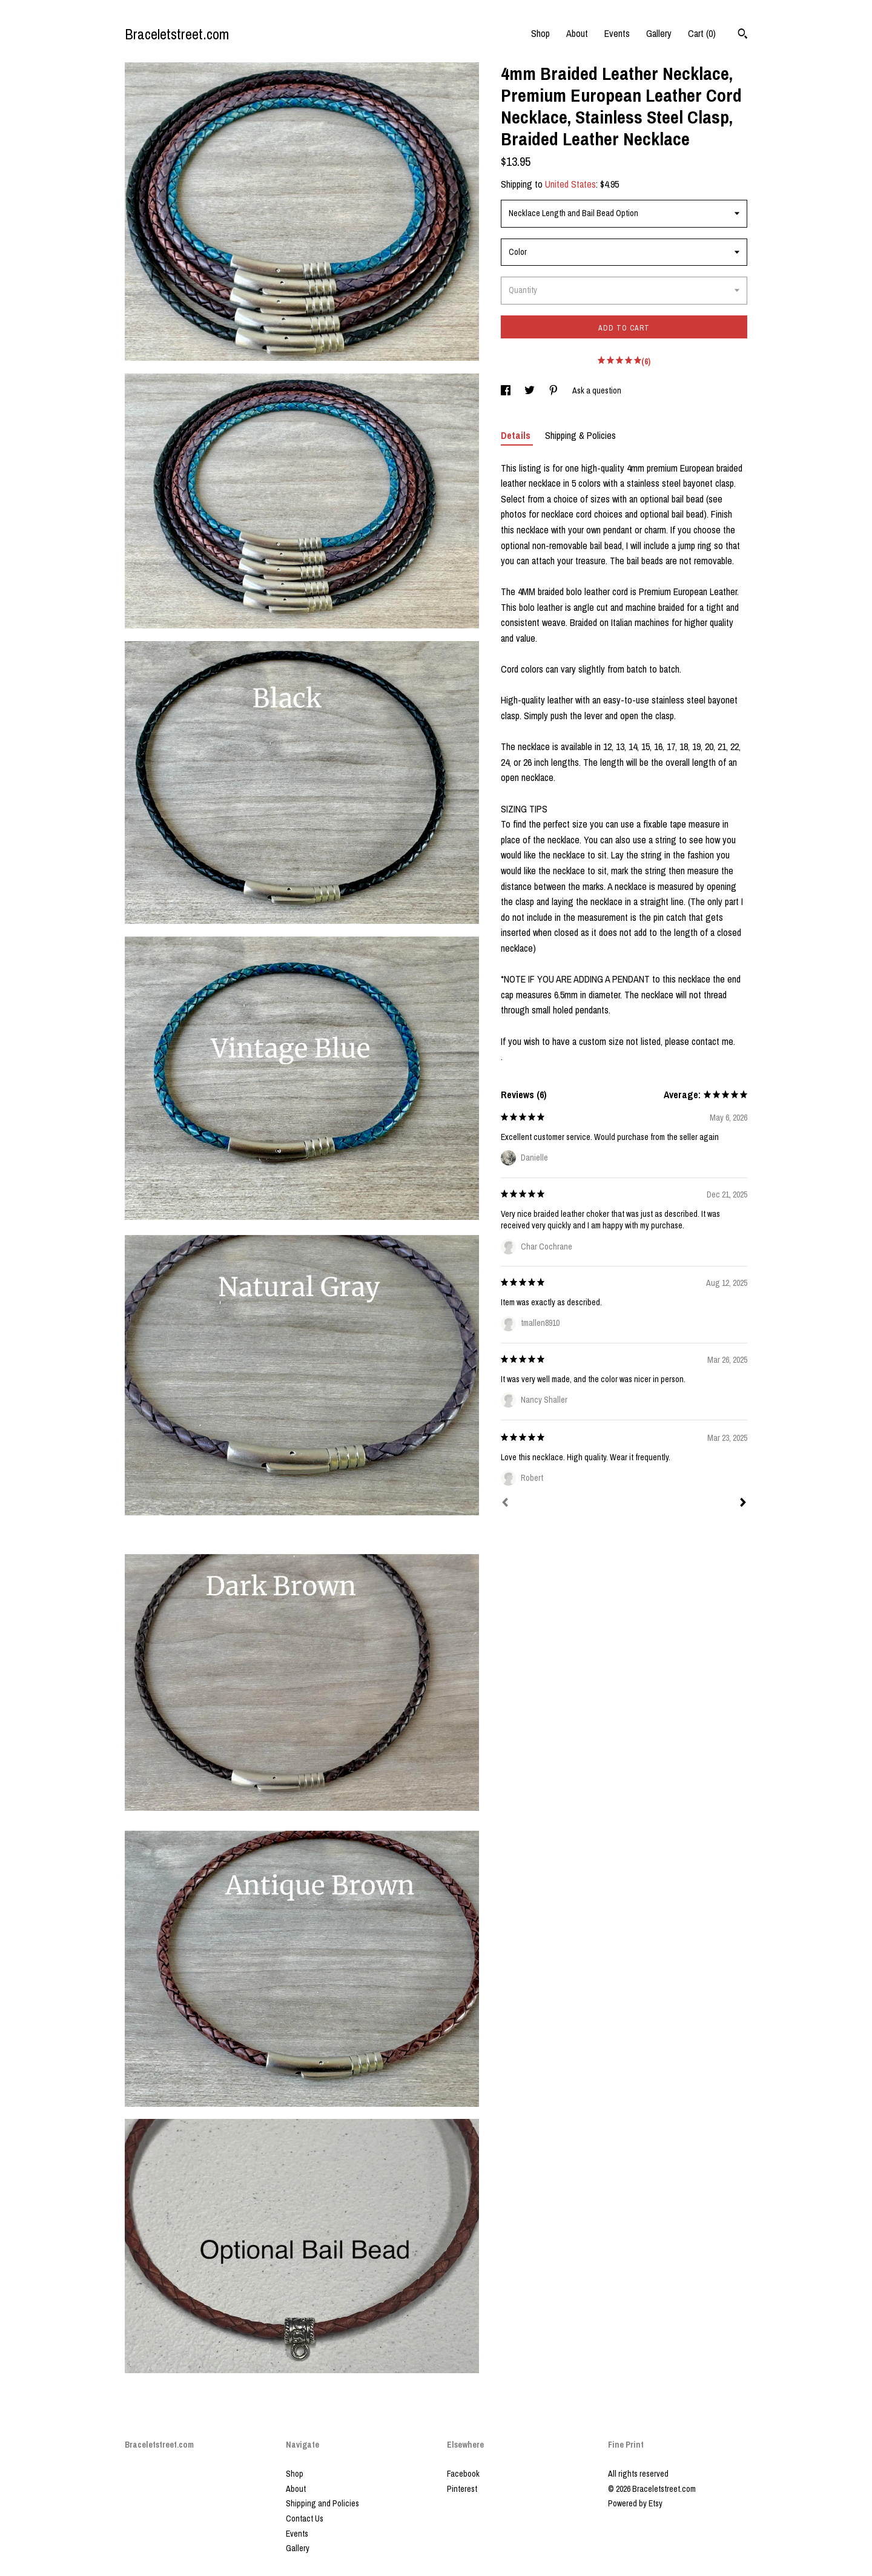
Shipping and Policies (322, 2503)
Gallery (659, 33)
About (577, 33)
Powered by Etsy (635, 2503)
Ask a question (596, 390)
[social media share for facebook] (506, 390)
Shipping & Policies (580, 435)
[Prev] (505, 1504)
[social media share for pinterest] (554, 390)
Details (517, 435)
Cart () (702, 33)
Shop (540, 33)
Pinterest (462, 2488)
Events (617, 33)
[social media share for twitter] (530, 390)
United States (570, 184)
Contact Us (304, 2518)
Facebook (463, 2473)
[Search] (742, 35)
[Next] (743, 1504)
